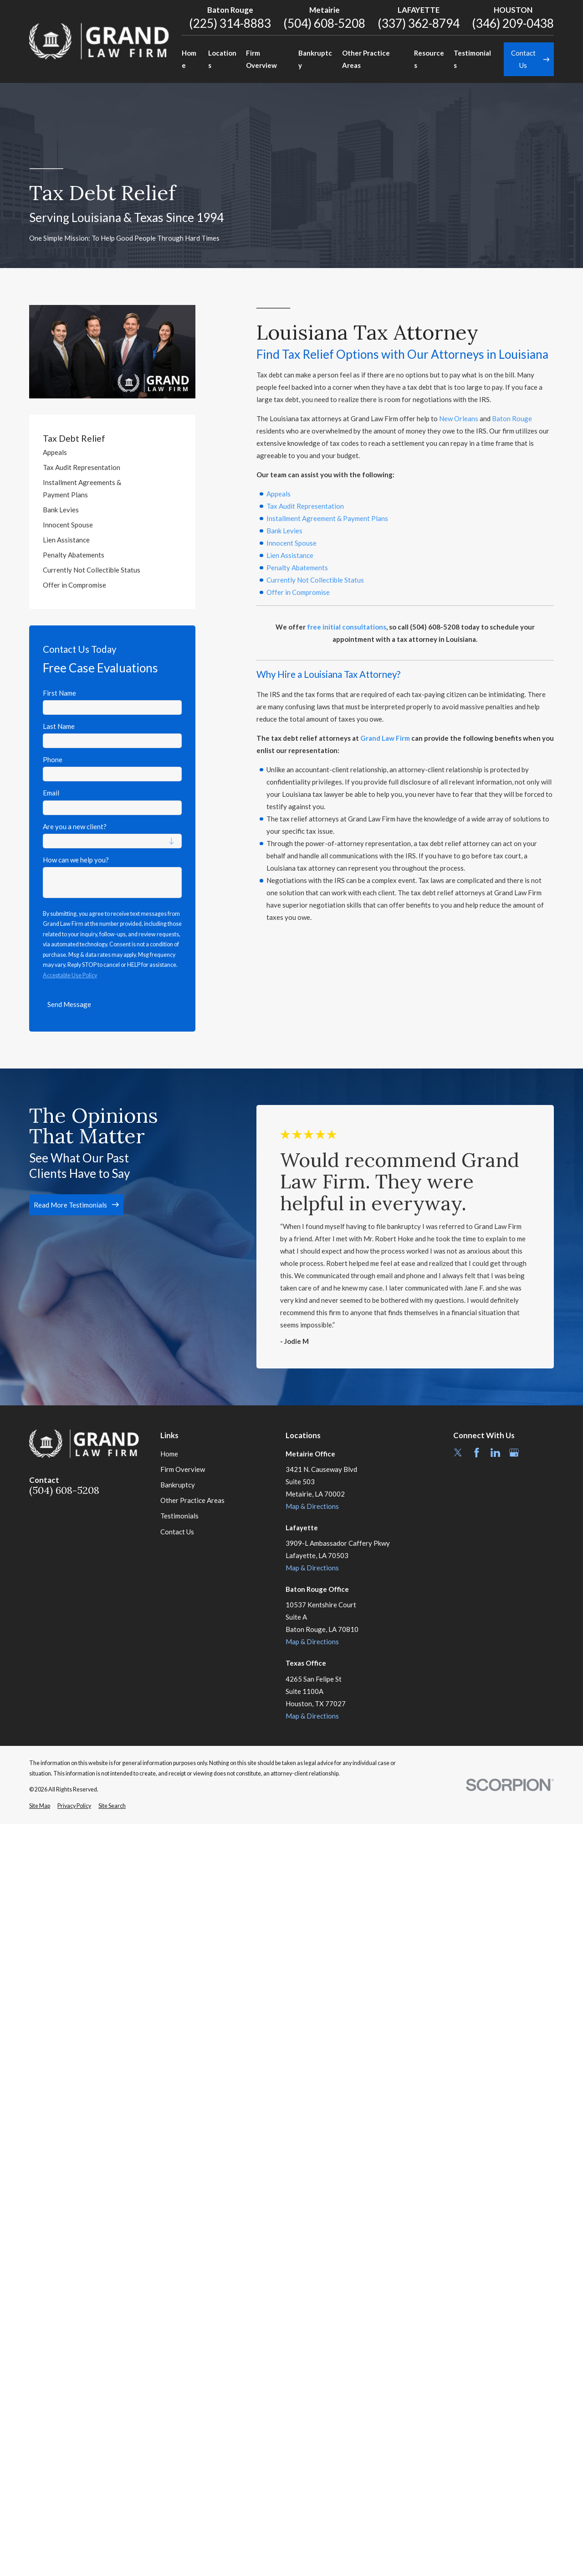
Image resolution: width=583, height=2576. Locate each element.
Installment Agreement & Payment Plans (327, 518)
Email (51, 793)
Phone (52, 759)
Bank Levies (284, 531)
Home (169, 1454)
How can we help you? (76, 860)
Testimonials (179, 1516)
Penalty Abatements (297, 567)
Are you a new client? (75, 826)
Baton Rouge (512, 418)
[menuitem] (112, 452)
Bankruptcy (177, 1485)
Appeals (278, 494)
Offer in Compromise (298, 592)
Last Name (59, 726)
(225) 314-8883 (230, 23)
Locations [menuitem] (222, 59)
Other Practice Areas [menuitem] (366, 59)
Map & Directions (312, 1506)
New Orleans (458, 418)
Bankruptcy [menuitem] (315, 59)
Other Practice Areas (192, 1500)
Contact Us (177, 1532)
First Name (59, 693)
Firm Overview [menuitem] (261, 59)
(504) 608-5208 (324, 23)
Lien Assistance (289, 555)
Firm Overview (182, 1469)
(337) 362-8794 (419, 23)
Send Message (69, 1004)
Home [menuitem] (189, 59)
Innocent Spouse (291, 543)
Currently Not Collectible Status (315, 580)
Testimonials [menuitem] (472, 59)
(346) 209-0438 (513, 23)
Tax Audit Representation (305, 506)
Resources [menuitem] (429, 59)
